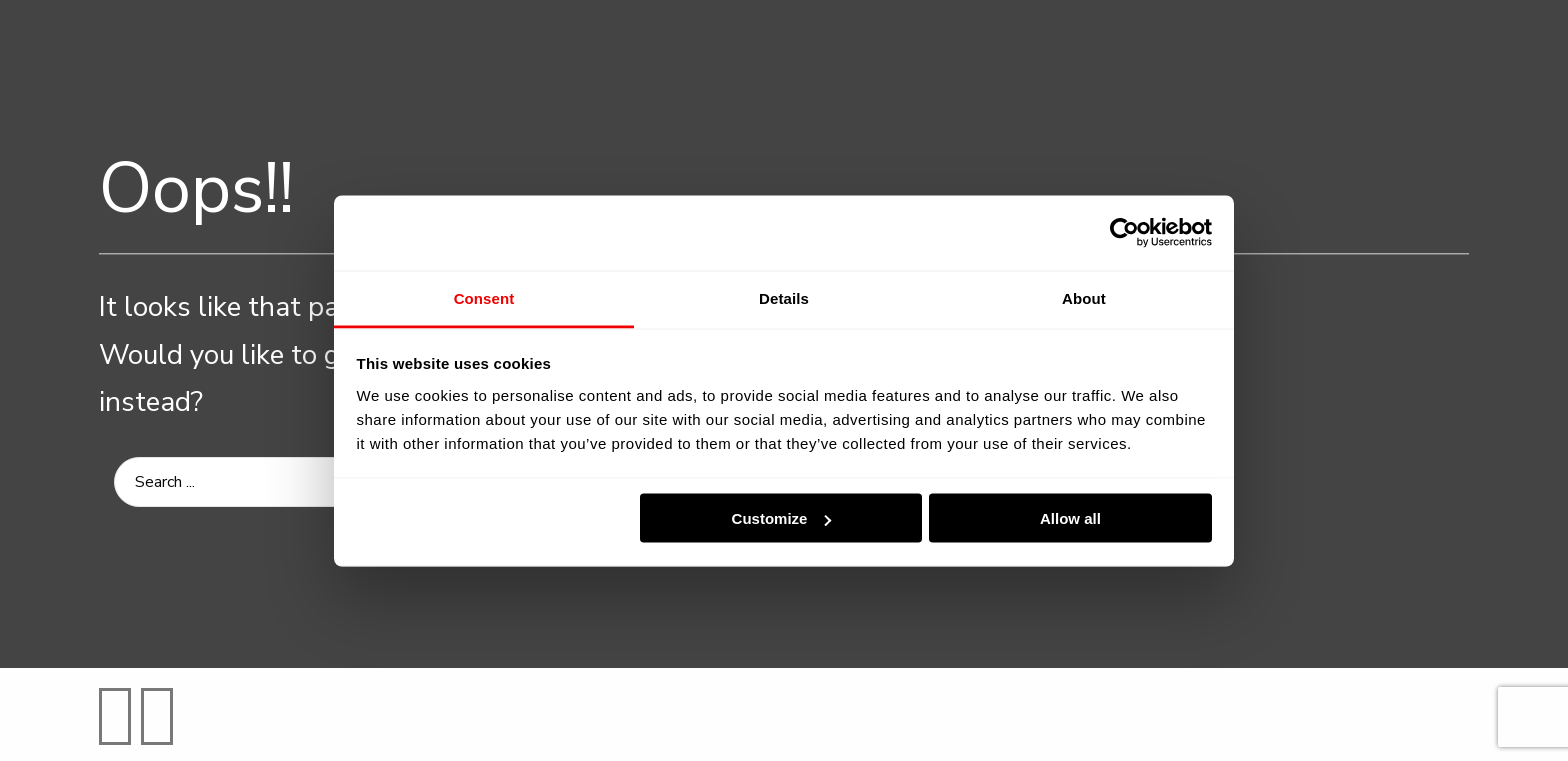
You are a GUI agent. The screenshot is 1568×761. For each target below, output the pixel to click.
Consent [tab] (484, 297)
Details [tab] (784, 297)
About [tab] (1084, 297)
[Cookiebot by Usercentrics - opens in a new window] (1124, 233)
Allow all (1070, 518)
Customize (782, 518)
